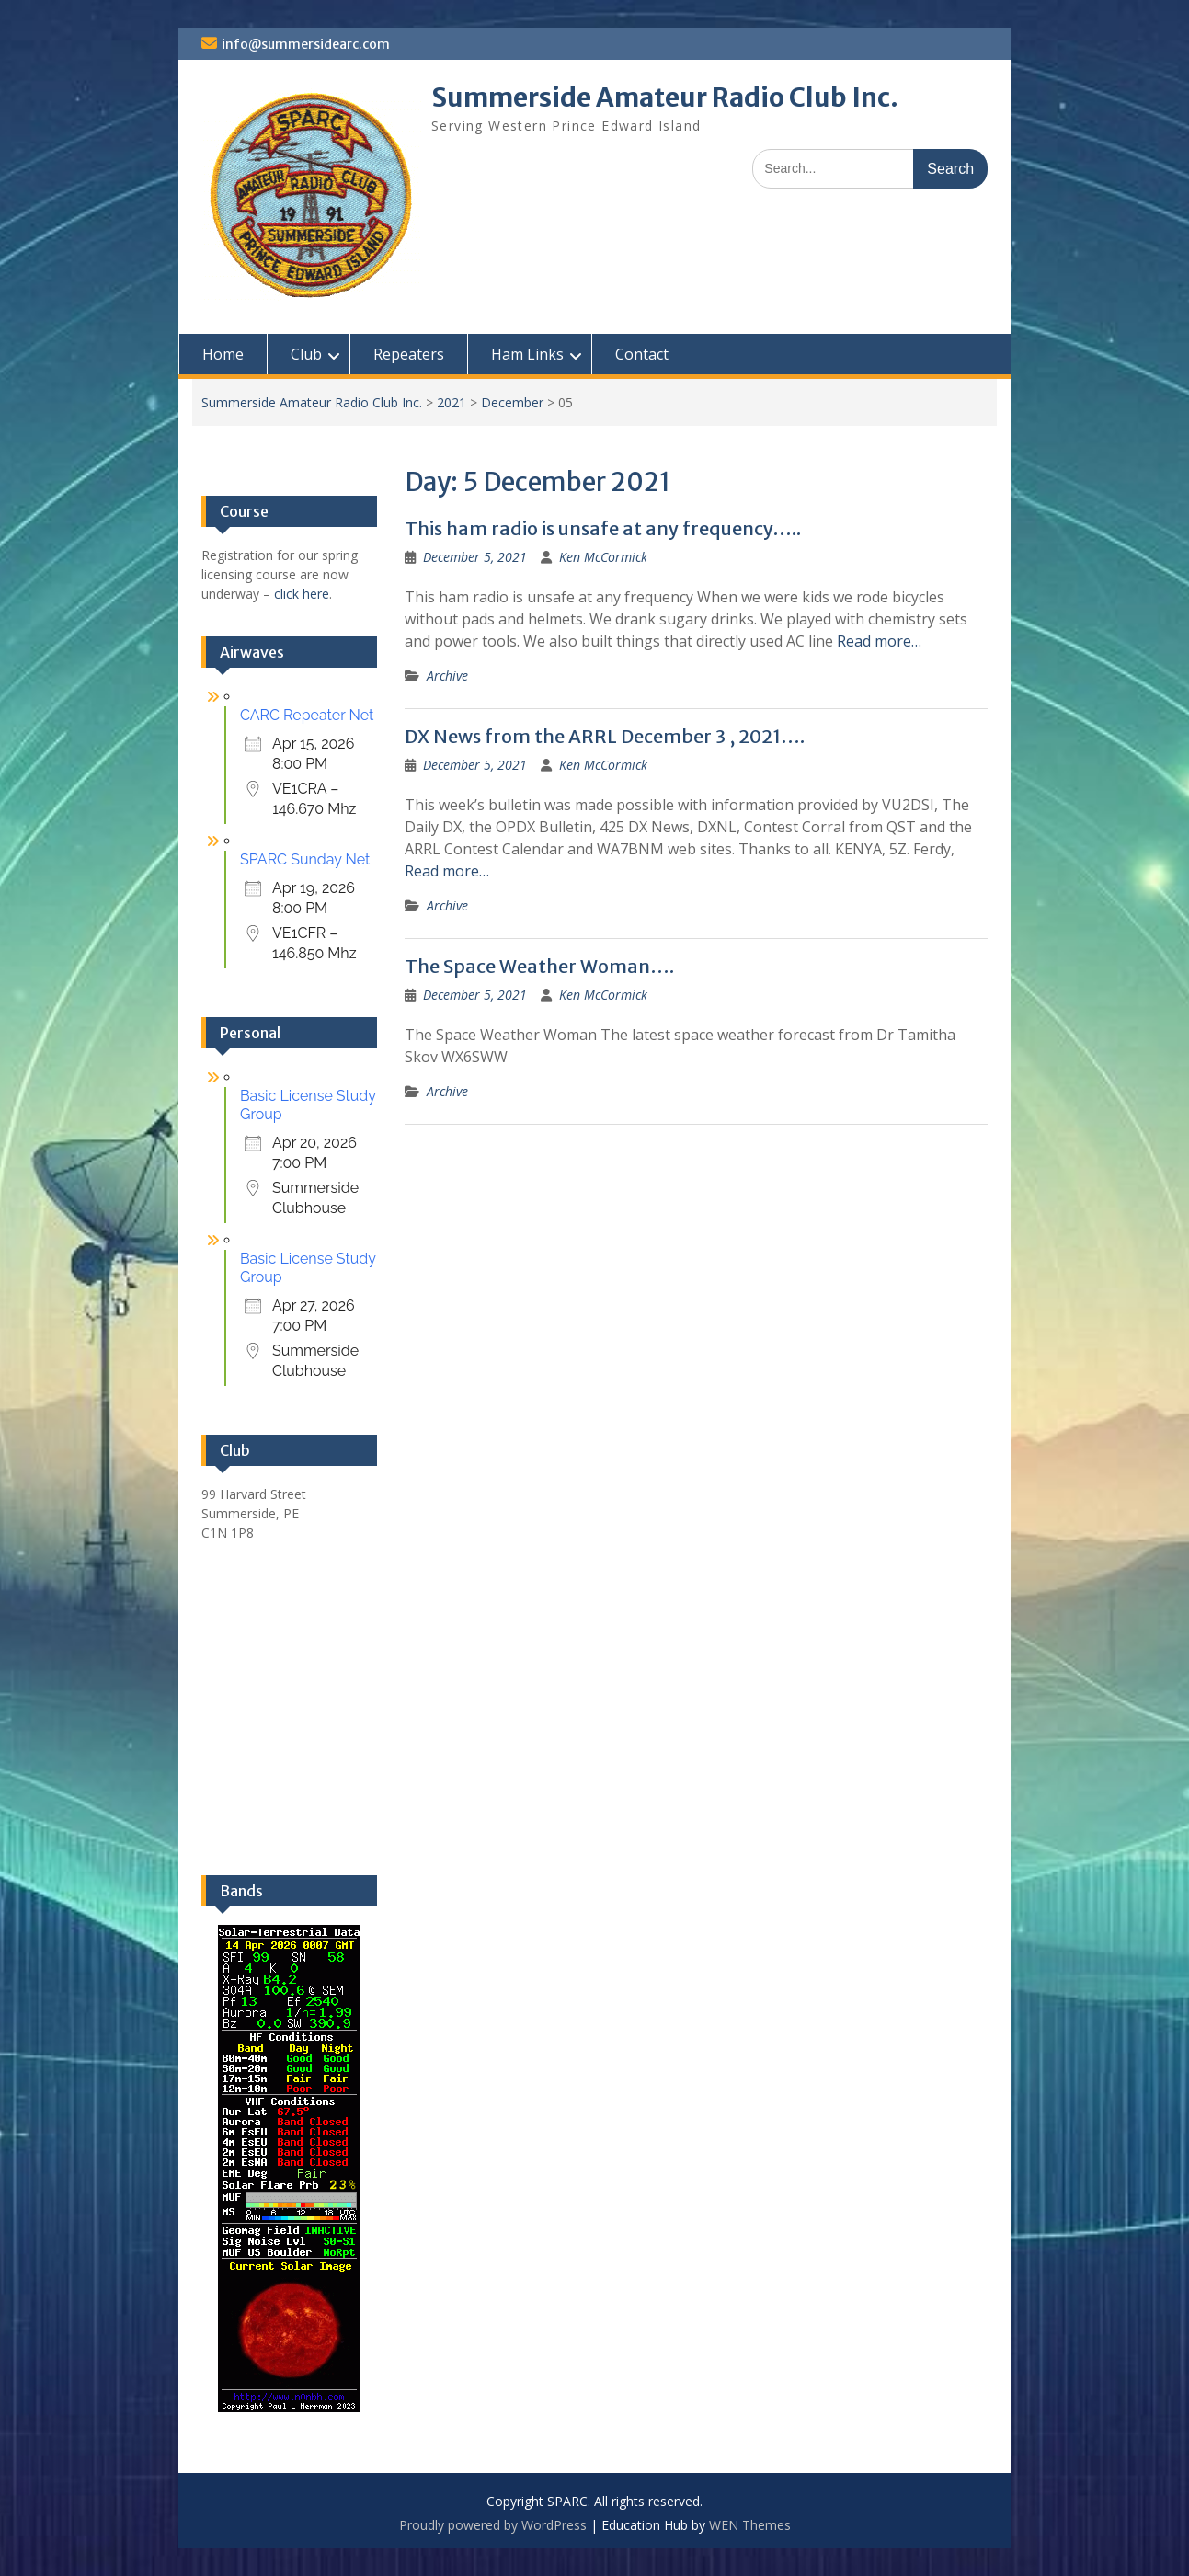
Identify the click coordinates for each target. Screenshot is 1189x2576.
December (512, 402)
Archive (447, 675)
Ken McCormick (603, 557)
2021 (451, 402)
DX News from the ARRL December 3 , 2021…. (605, 736)
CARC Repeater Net (306, 715)
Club (306, 354)
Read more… (879, 641)
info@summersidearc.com (306, 44)
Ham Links (527, 354)
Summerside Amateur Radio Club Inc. (664, 97)
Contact (642, 354)
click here (301, 593)
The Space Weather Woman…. (539, 966)
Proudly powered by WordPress (493, 2525)
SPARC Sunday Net (305, 859)
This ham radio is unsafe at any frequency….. (603, 528)
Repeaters (408, 354)
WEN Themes (750, 2525)
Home (223, 354)
